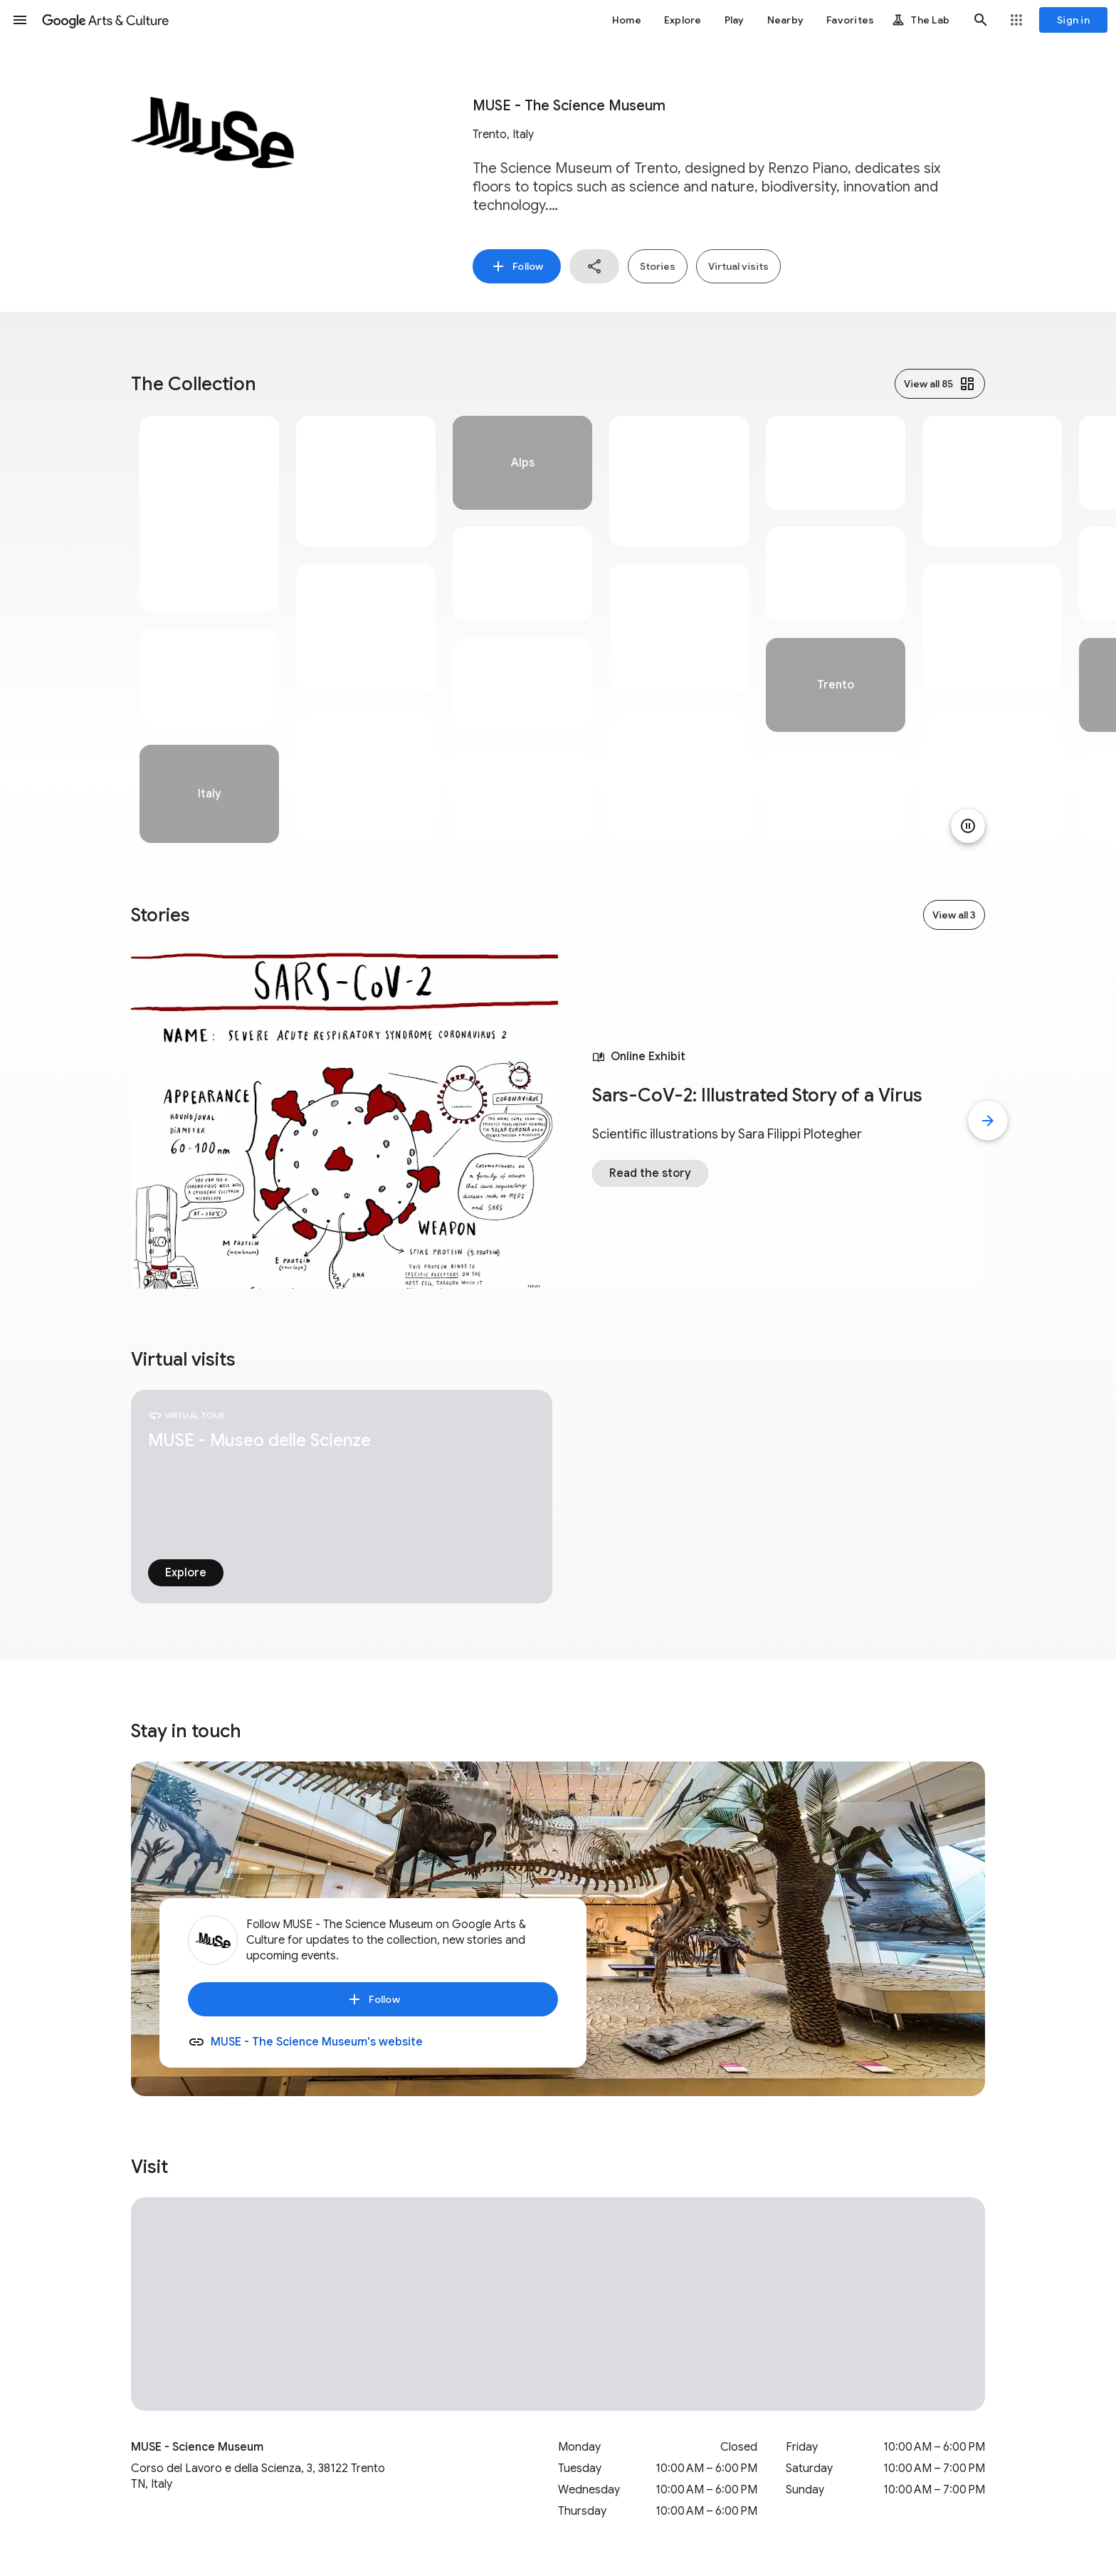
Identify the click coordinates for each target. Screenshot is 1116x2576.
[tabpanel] (209, 629)
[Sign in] (1073, 20)
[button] (20, 20)
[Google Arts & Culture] (105, 20)
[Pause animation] (968, 826)
